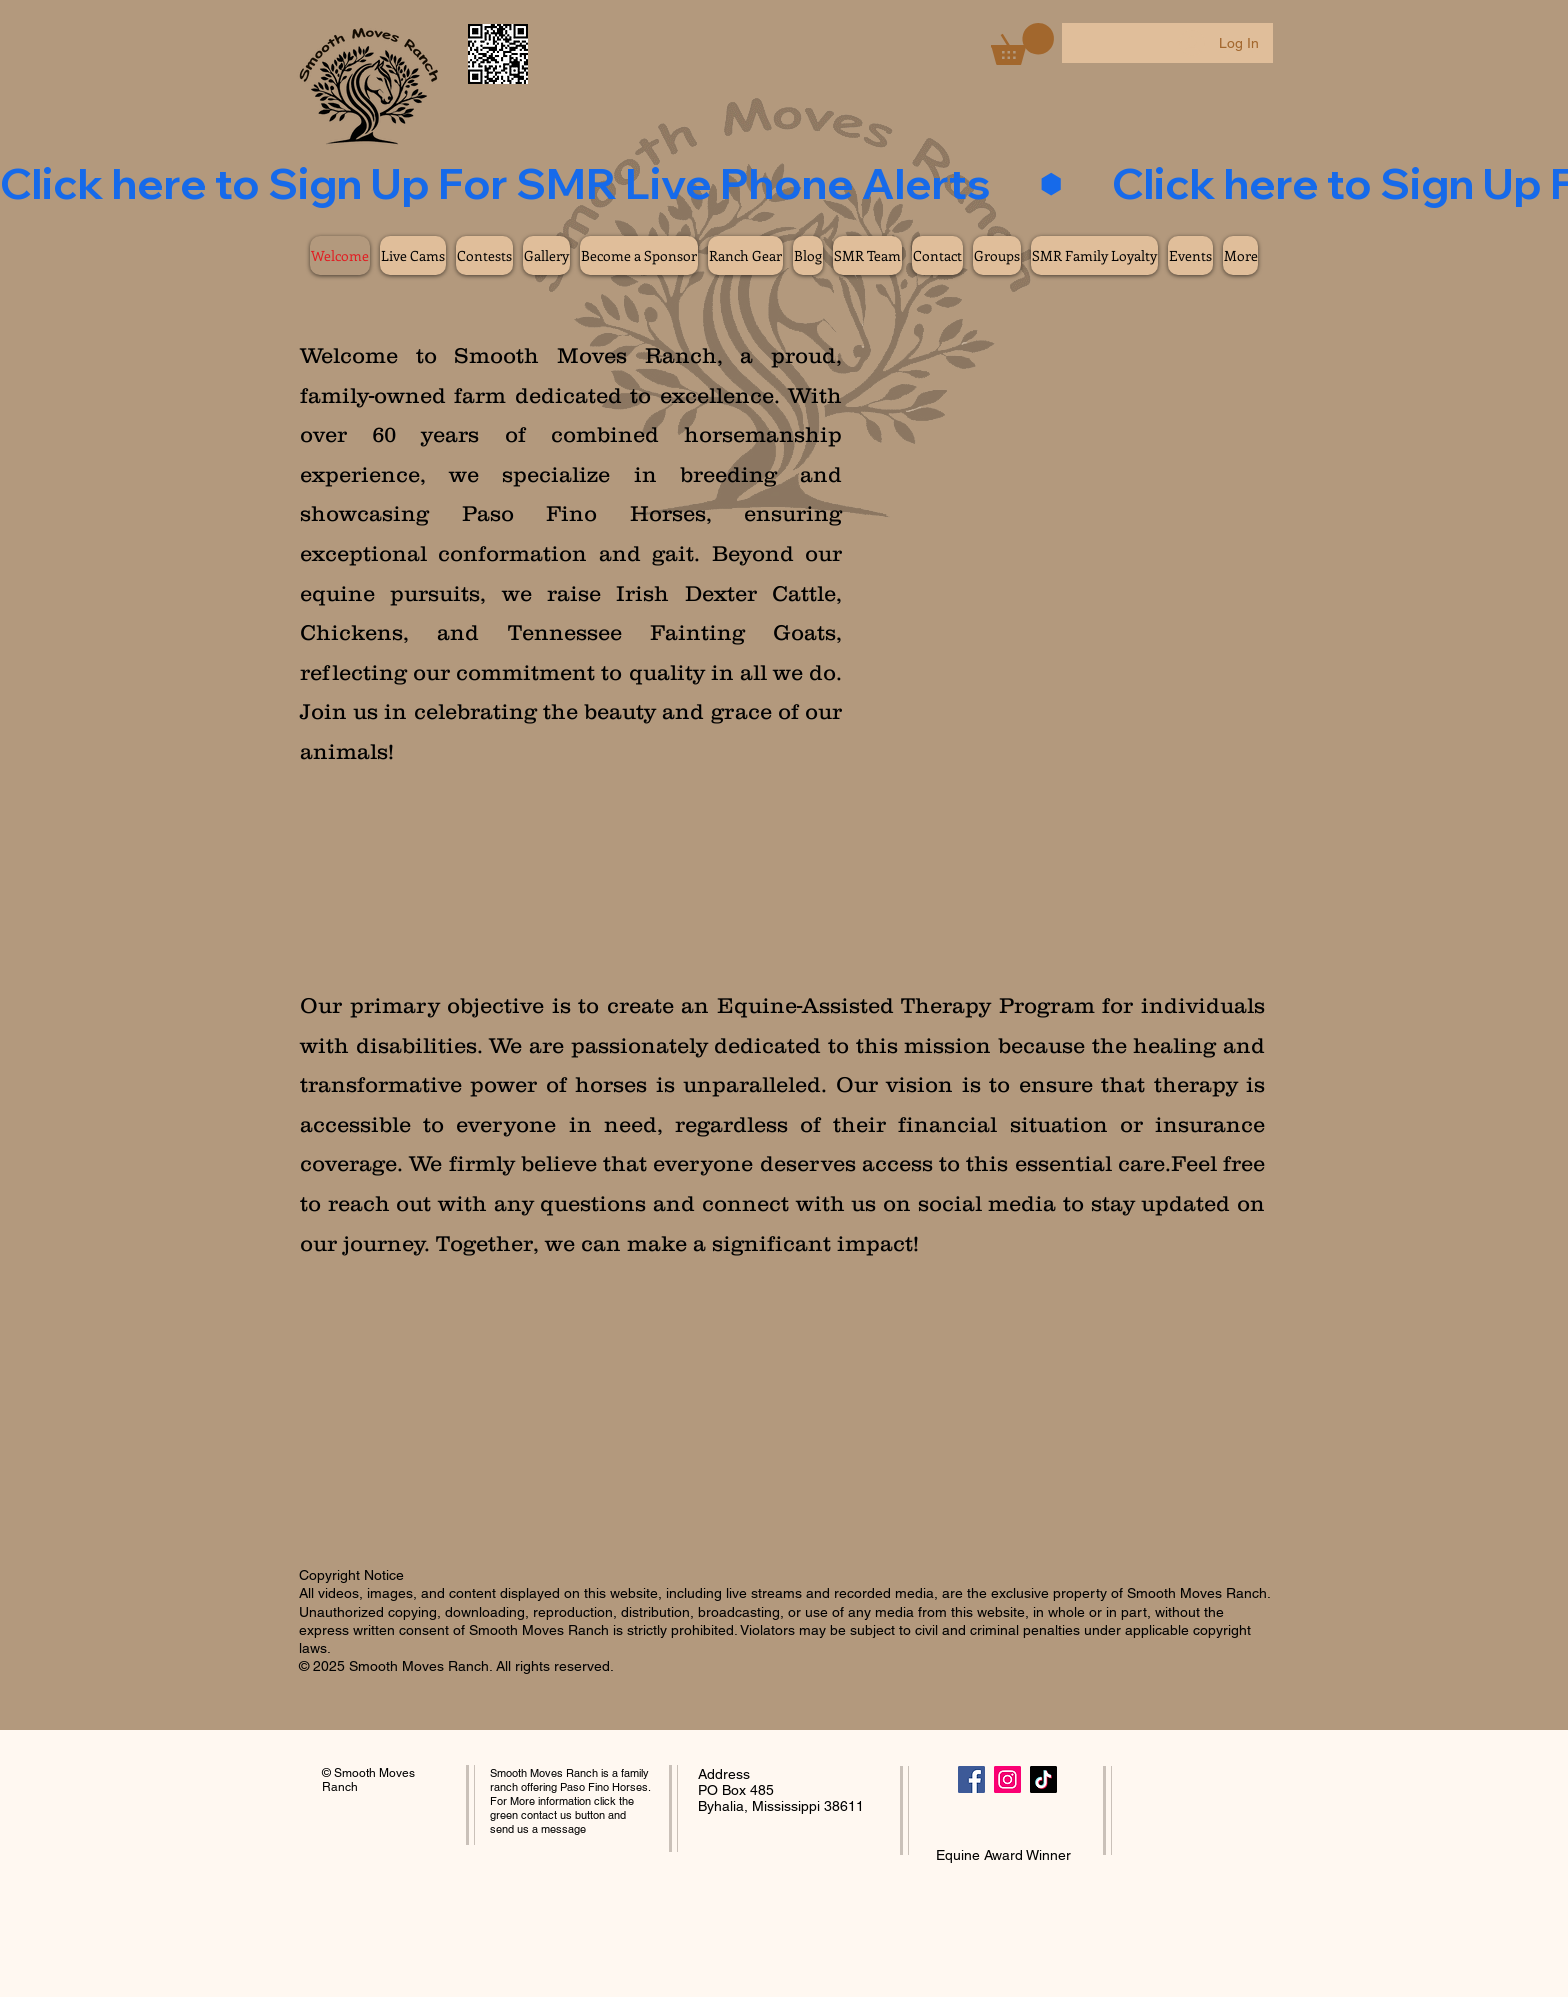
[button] (1022, 44)
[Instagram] (1007, 1779)
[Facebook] (971, 1779)
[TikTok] (1043, 1779)
